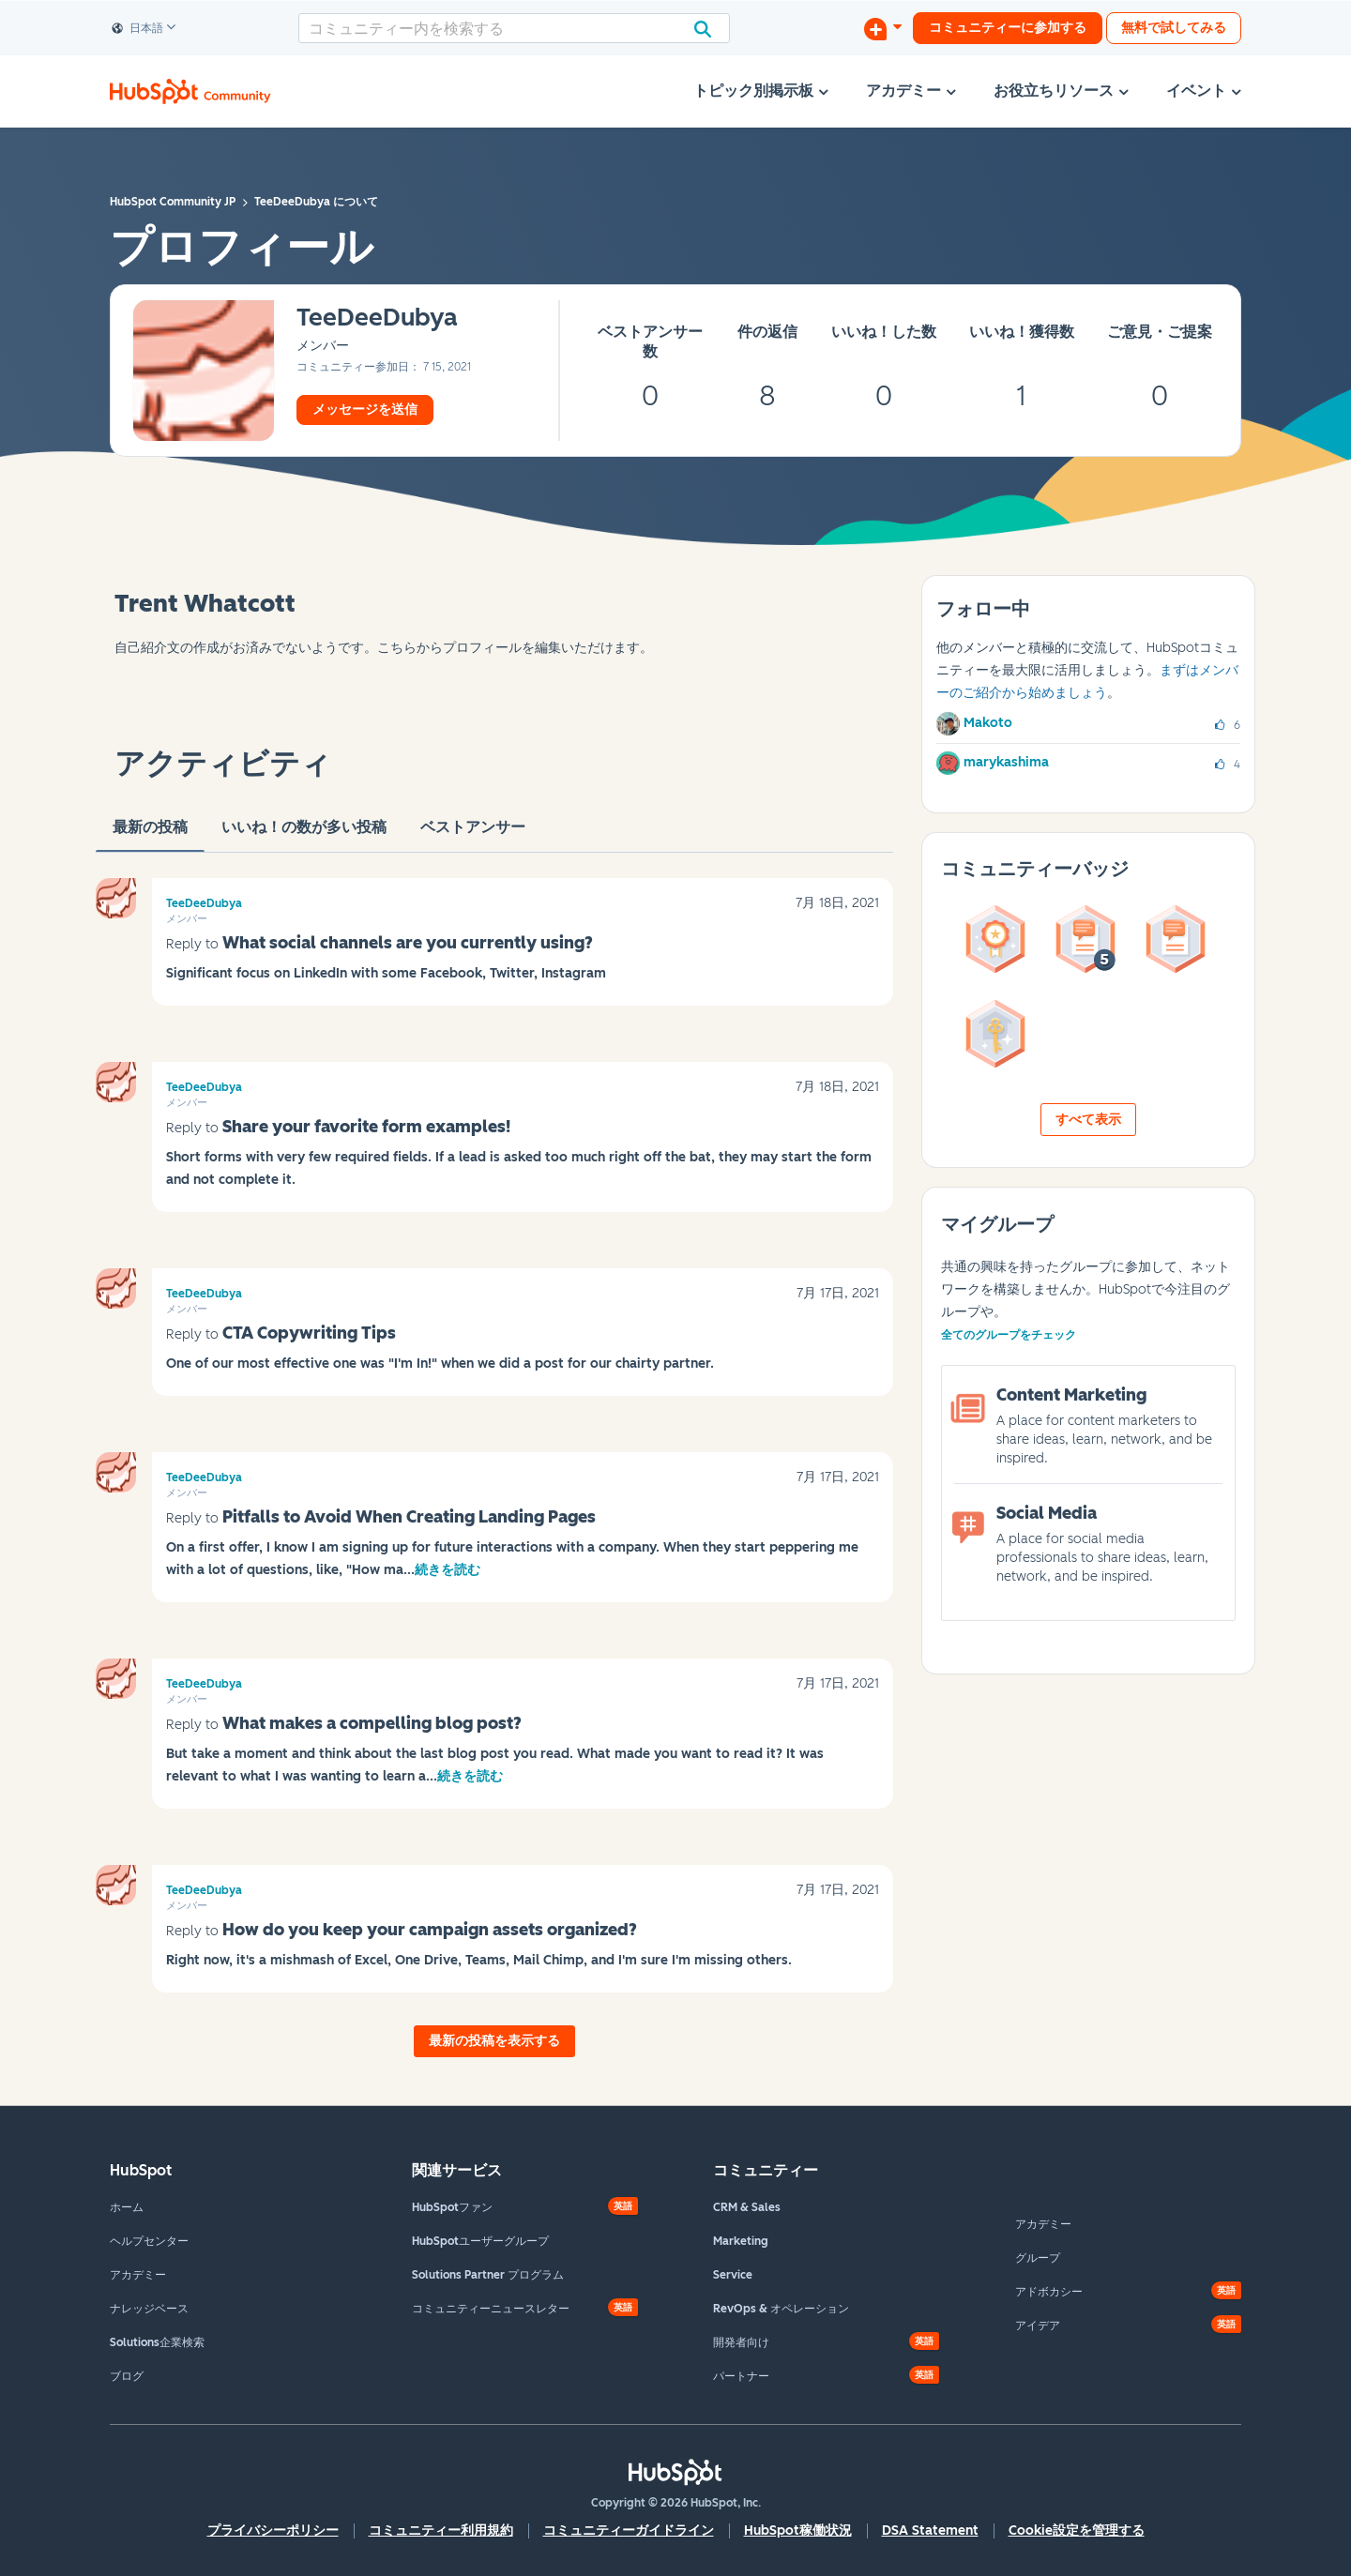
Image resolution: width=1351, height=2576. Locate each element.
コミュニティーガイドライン (628, 2530)
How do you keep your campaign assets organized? (429, 1929)
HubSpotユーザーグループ (480, 2241)
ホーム (127, 2207)
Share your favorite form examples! (366, 1126)
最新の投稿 (150, 835)
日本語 (138, 29)
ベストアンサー (472, 835)
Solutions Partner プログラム (488, 2274)
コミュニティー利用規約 (441, 2530)
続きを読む (447, 1570)
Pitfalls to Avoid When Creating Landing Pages (409, 1517)
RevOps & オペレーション (781, 2308)
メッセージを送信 (364, 409)
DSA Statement (930, 2530)
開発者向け (741, 2342)
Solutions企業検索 (157, 2342)
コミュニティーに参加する (1007, 28)
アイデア (1037, 2325)
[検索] (514, 28)
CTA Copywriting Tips (309, 1333)
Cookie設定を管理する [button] (1077, 2530)
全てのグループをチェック (1008, 1334)
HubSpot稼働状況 (798, 2530)
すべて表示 (1088, 1120)
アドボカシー (1049, 2291)
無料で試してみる (1173, 28)
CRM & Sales (747, 2207)
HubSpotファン (452, 2207)
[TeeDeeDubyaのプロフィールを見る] (377, 318)
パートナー (741, 2376)
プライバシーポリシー (273, 2530)
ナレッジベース (149, 2308)
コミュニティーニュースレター (490, 2308)
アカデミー (138, 2274)
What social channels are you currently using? (407, 942)
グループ (1037, 2258)
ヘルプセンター (149, 2241)
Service (732, 2274)
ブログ (127, 2376)
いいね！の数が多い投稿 (304, 835)
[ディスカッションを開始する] (883, 28)
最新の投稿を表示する (494, 2041)
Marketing (740, 2241)
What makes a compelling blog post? (372, 1723)
